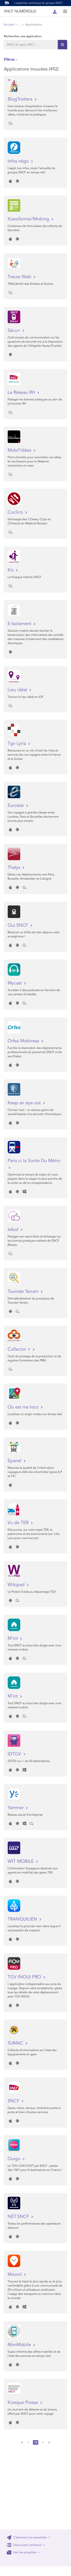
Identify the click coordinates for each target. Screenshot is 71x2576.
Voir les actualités (23, 2552)
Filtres (9, 59)
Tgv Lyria (17, 743)
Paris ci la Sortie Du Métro (34, 1160)
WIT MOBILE (21, 1861)
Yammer (16, 1807)
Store (21, 24)
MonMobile (20, 2344)
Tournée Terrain (24, 1291)
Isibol (14, 1229)
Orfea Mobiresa (24, 1041)
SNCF (14, 2101)
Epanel (15, 1460)
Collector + (20, 1349)
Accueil (9, 24)
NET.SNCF (19, 2216)
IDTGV (15, 1754)
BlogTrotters (21, 99)
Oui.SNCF (18, 925)
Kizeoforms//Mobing (29, 219)
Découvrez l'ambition (26, 2545)
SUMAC (16, 2043)
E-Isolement (20, 623)
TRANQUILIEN (23, 1919)
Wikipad (17, 1584)
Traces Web (20, 276)
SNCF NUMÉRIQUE (20, 11)
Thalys (15, 867)
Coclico (16, 512)
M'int (13, 1638)
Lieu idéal (18, 690)
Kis (11, 570)
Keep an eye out (25, 1103)
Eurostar (16, 805)
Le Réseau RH (22, 392)
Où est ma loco (24, 1407)
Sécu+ (15, 330)
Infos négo (19, 161)
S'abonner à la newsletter (28, 2537)
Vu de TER (19, 1522)
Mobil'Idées (20, 450)
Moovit (15, 2274)
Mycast (15, 983)
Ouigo (15, 2158)
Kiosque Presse (23, 2402)
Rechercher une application (22, 36)
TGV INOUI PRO (25, 1977)
